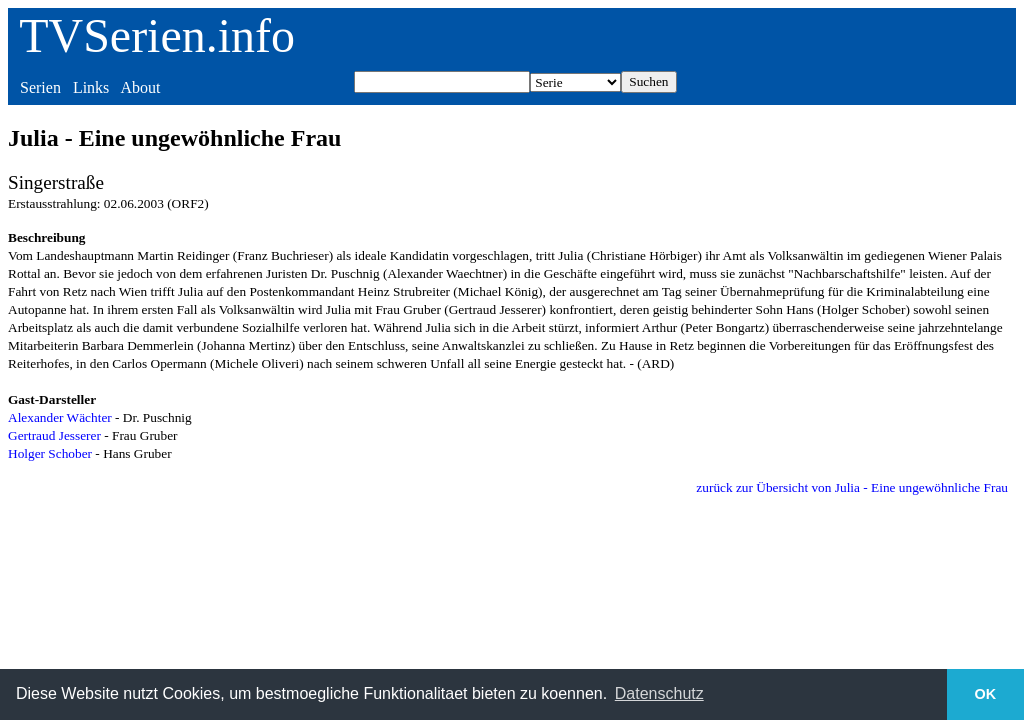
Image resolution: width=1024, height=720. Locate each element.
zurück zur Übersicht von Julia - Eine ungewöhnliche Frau (852, 487)
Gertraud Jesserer (54, 435)
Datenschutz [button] (659, 693)
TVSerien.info (157, 35)
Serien (40, 87)
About (140, 87)
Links (91, 87)
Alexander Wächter (60, 417)
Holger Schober (50, 453)
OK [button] (986, 694)
